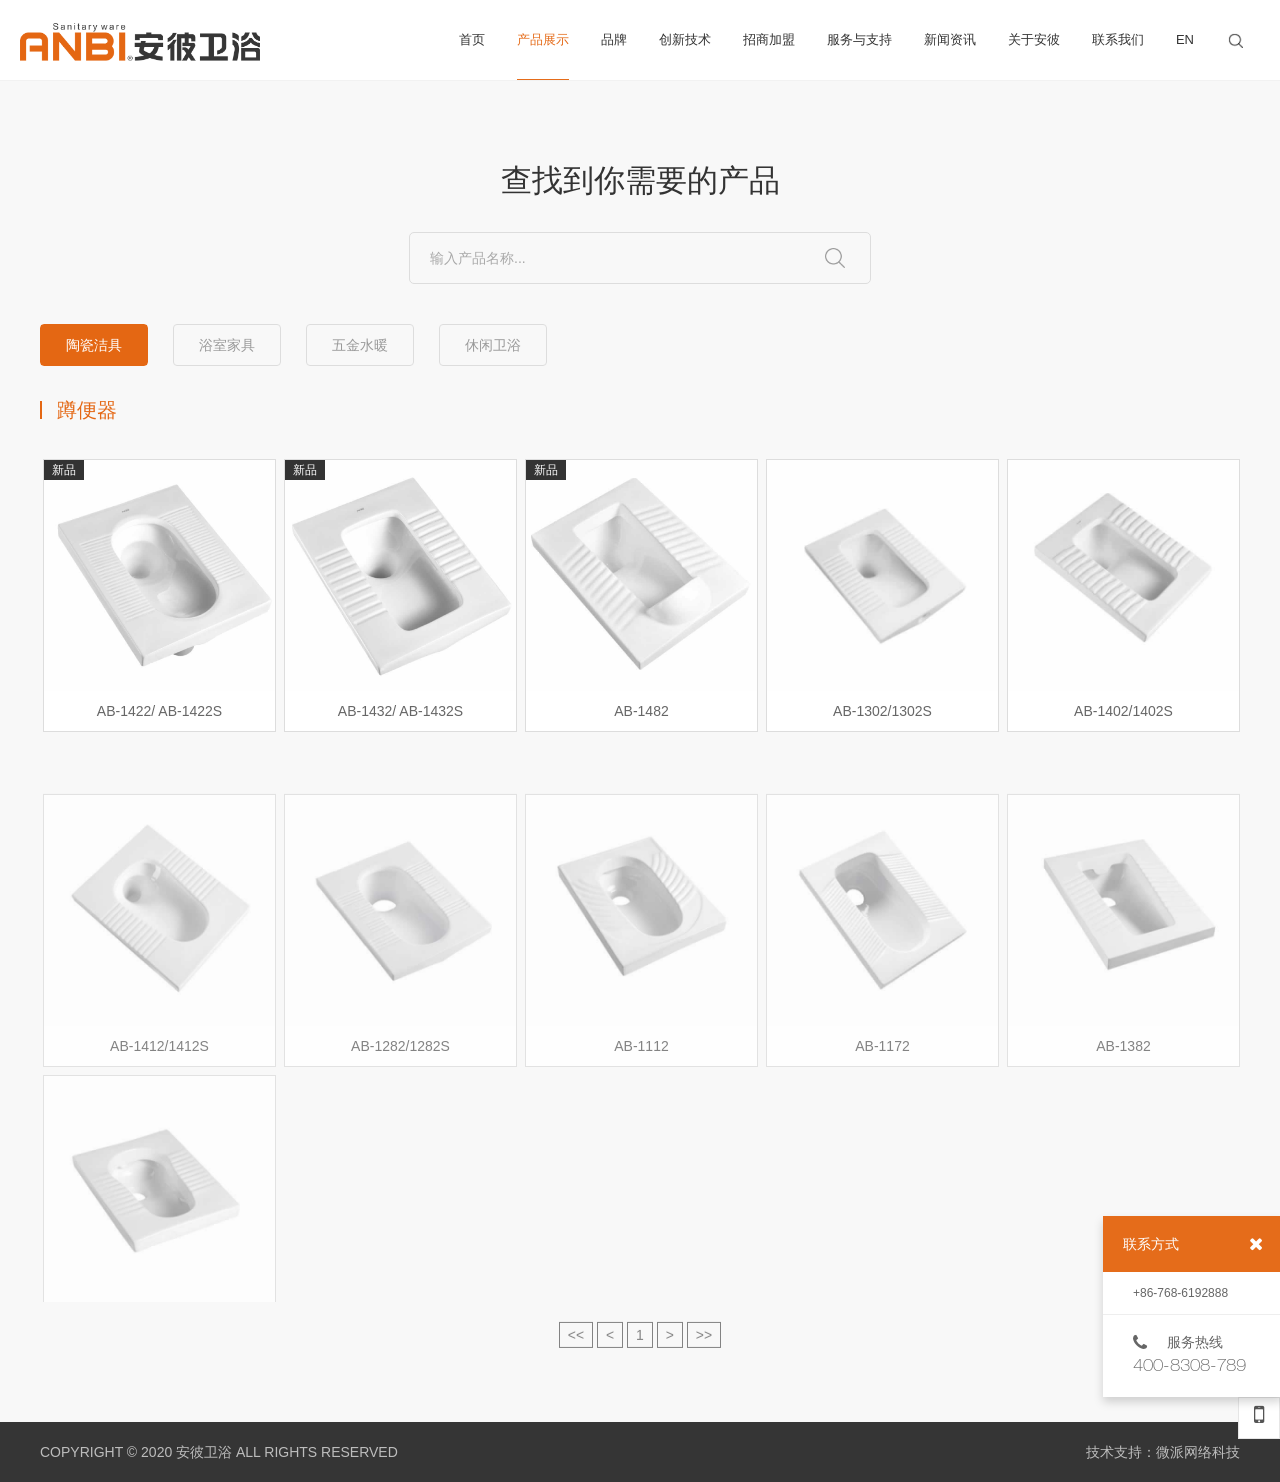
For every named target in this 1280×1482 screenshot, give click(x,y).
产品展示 (543, 56)
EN (1185, 39)
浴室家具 (227, 346)
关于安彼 (1034, 39)
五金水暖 (360, 346)
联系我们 (1118, 39)
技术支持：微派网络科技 (1163, 1452)
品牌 (614, 39)
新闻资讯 (950, 39)
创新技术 (685, 39)
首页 (472, 39)
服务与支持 (859, 39)
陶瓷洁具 (94, 346)
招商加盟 (769, 39)
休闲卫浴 (493, 346)
